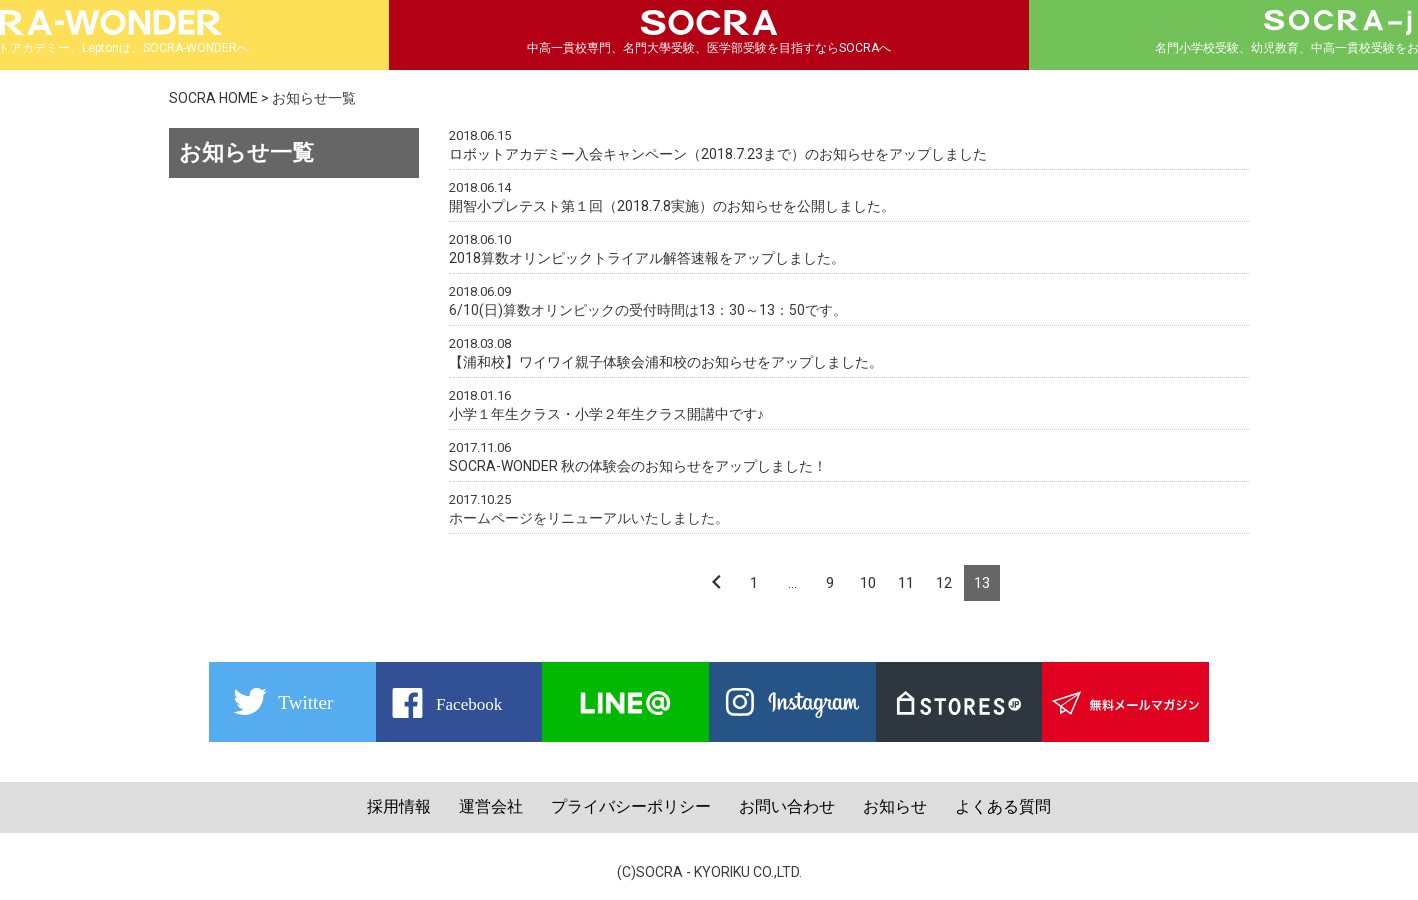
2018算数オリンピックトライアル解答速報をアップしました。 (647, 258)
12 (944, 583)
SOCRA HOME (213, 98)
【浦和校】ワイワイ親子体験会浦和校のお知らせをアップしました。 (666, 362)
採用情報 (399, 806)
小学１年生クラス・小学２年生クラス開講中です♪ (606, 414)
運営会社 (491, 806)
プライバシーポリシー (631, 806)
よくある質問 (1003, 806)
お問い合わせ (787, 806)
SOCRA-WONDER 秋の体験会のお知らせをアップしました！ (638, 466)
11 (906, 583)
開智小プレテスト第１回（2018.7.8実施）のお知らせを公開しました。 (672, 206)
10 (868, 583)
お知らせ (895, 806)
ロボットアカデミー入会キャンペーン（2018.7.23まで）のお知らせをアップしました (718, 154)
